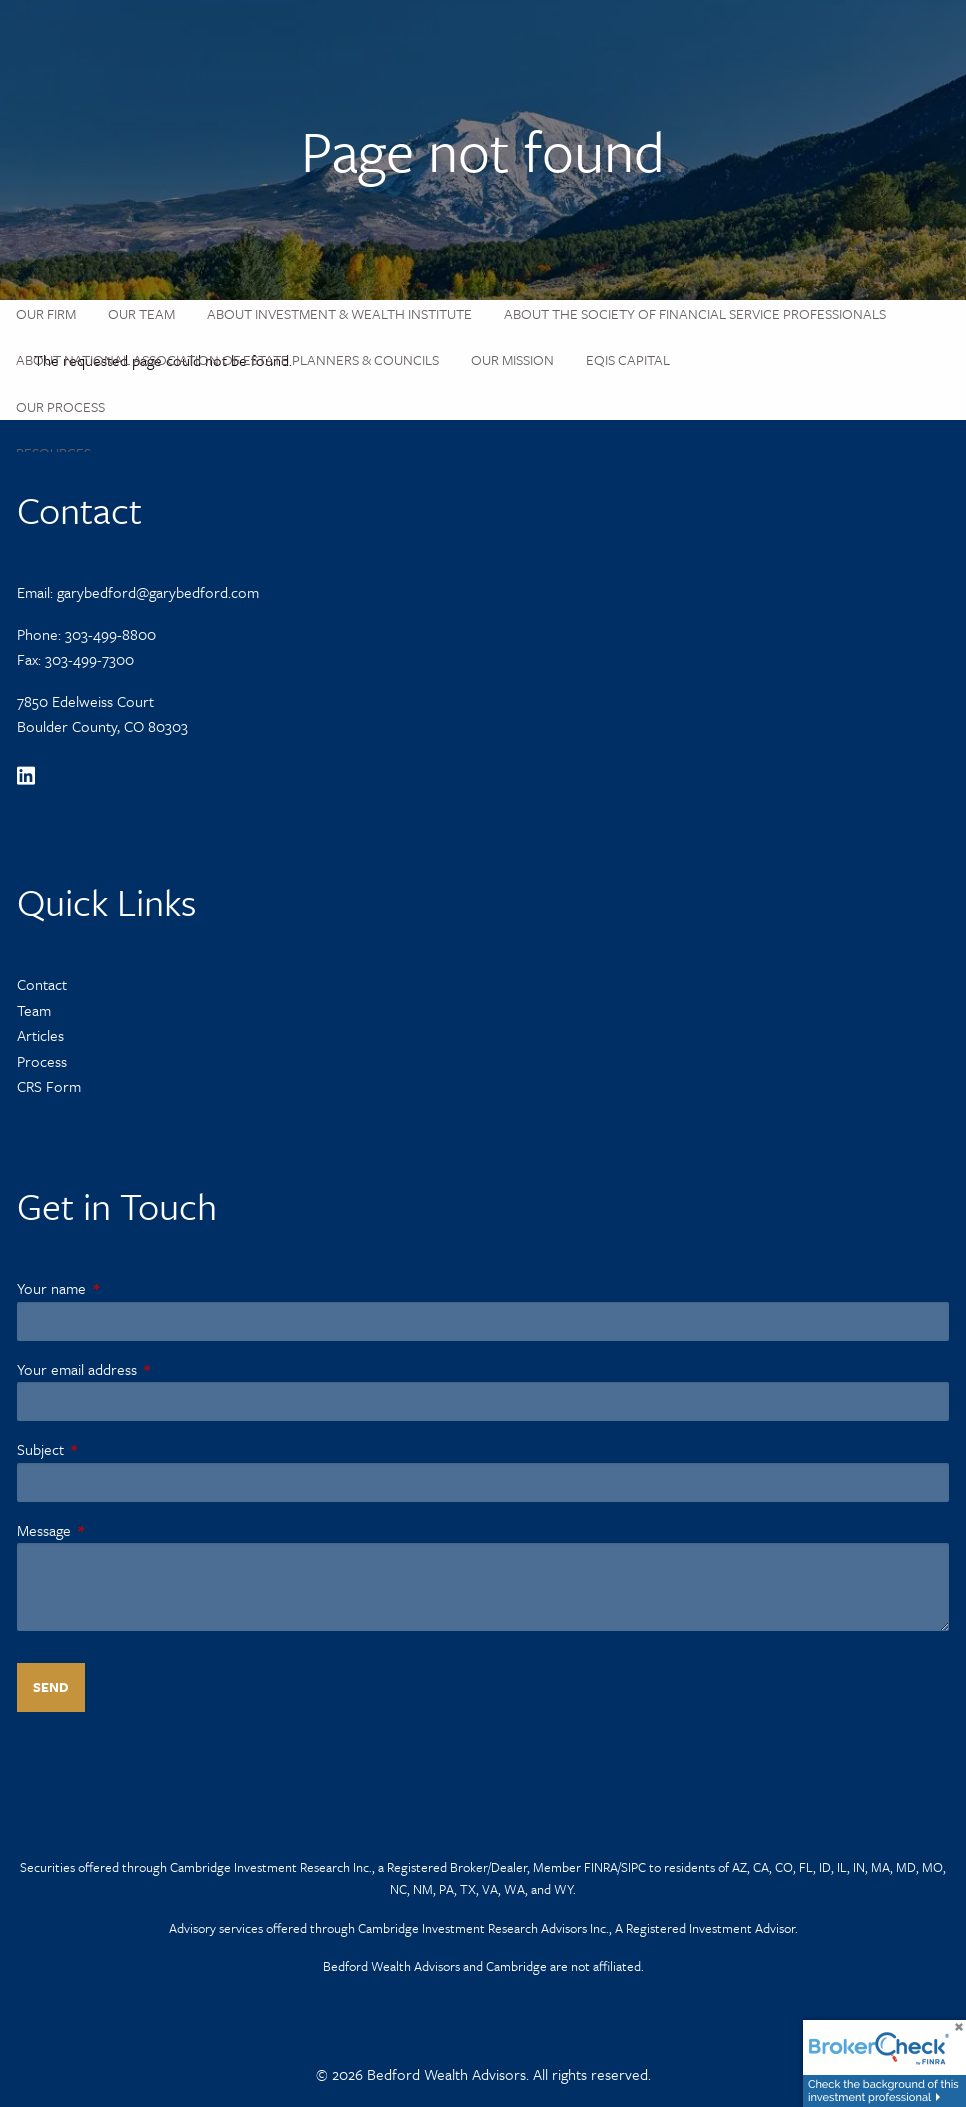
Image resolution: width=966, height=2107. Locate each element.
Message (112, 1530)
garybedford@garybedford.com (158, 592)
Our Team (141, 313)
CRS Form (49, 1086)
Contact (42, 984)
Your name (119, 1288)
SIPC (633, 1867)
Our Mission (512, 359)
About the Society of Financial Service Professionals (695, 313)
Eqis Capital (628, 359)
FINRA (601, 1867)
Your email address (145, 1369)
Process (42, 1061)
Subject (108, 1449)
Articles (40, 1035)
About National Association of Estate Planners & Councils (227, 359)
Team (34, 1010)
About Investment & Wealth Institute (339, 313)
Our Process (60, 406)
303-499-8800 (110, 634)
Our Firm (46, 313)
